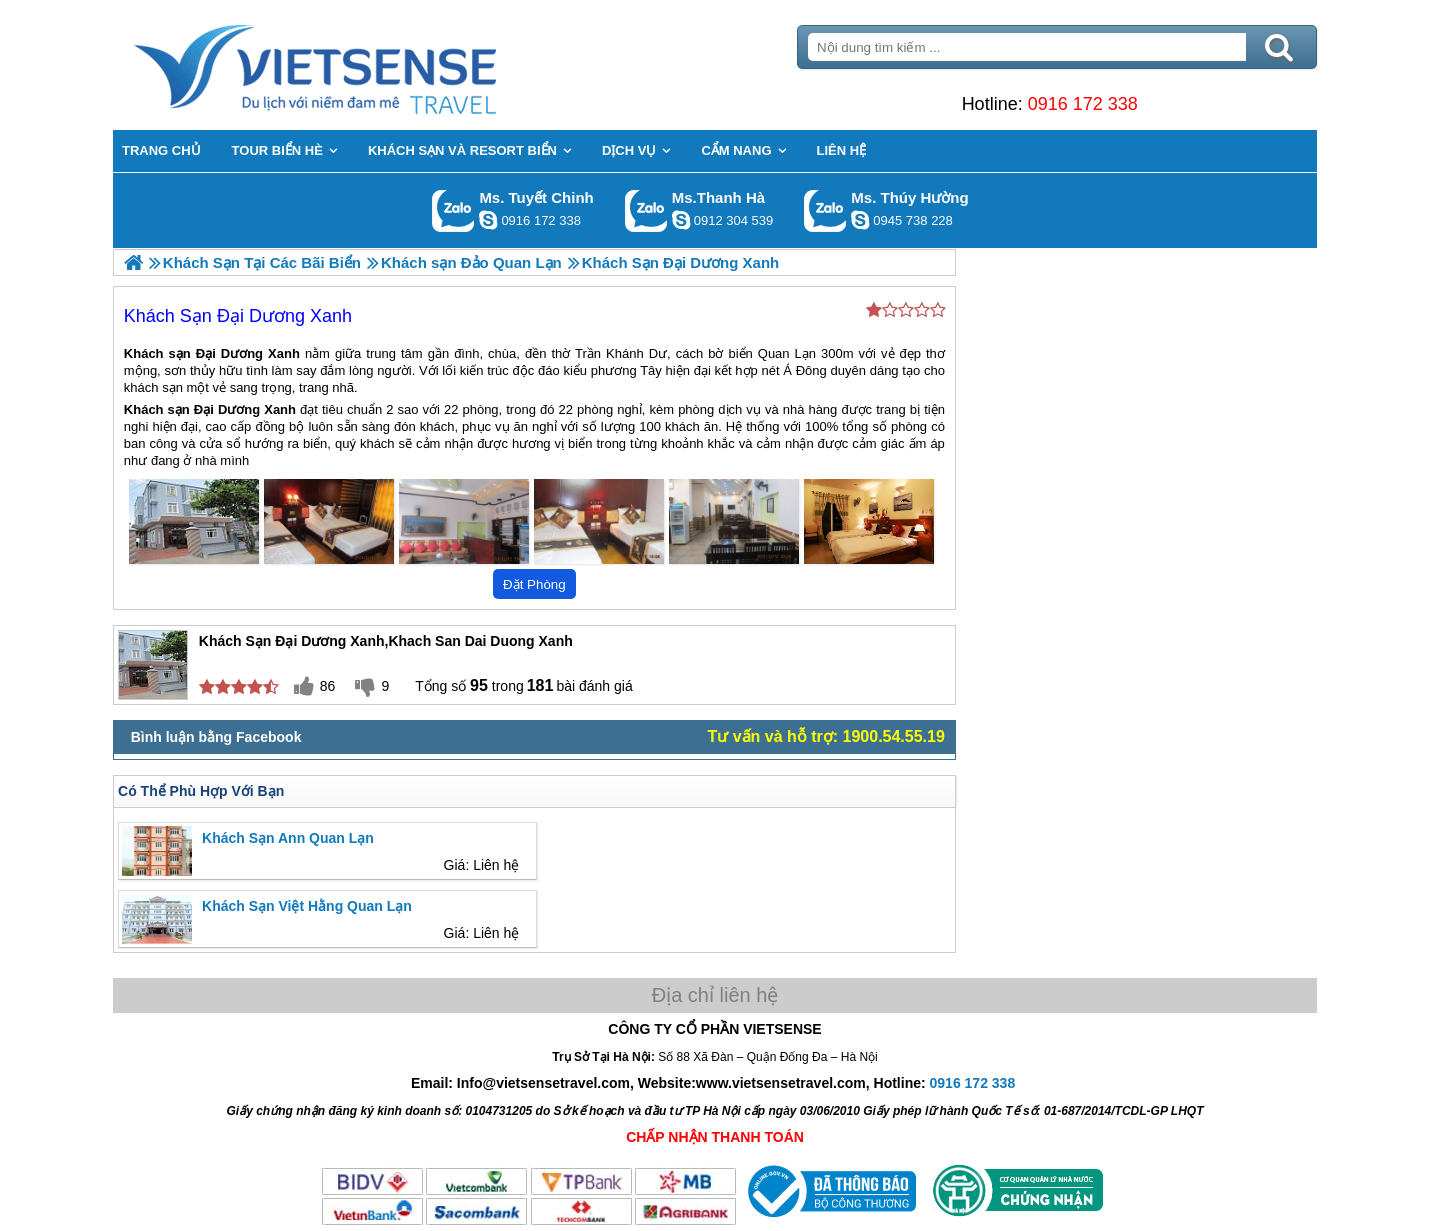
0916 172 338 (1081, 104)
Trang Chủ (367, 65)
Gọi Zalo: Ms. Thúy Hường (825, 210)
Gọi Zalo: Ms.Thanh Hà (646, 210)
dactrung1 (860, 220)
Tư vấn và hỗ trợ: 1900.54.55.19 (825, 736)
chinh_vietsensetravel (488, 220)
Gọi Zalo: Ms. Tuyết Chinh (453, 210)
